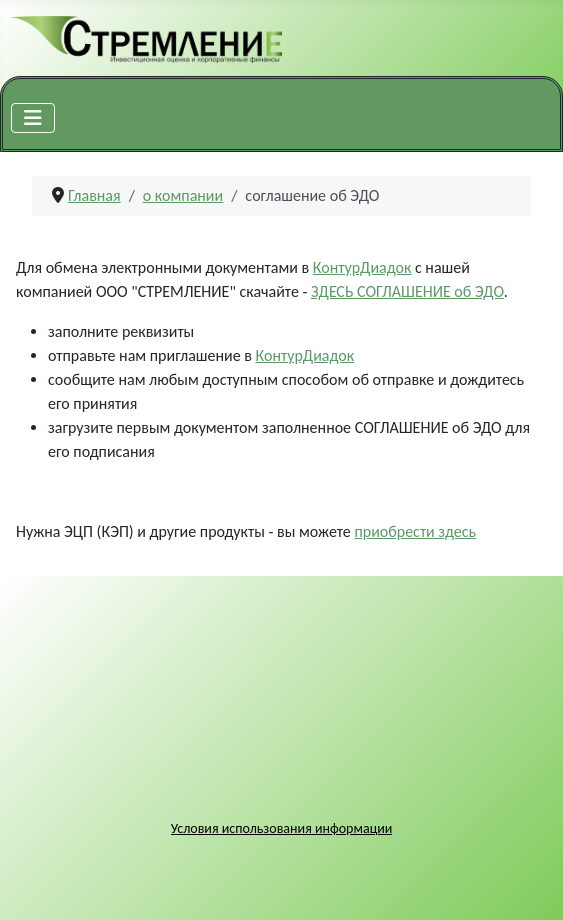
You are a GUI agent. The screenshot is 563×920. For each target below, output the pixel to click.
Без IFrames (281, 716)
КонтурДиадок (362, 267)
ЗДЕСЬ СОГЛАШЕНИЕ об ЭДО (407, 291)
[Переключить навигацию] (33, 118)
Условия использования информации (282, 828)
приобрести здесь (415, 531)
